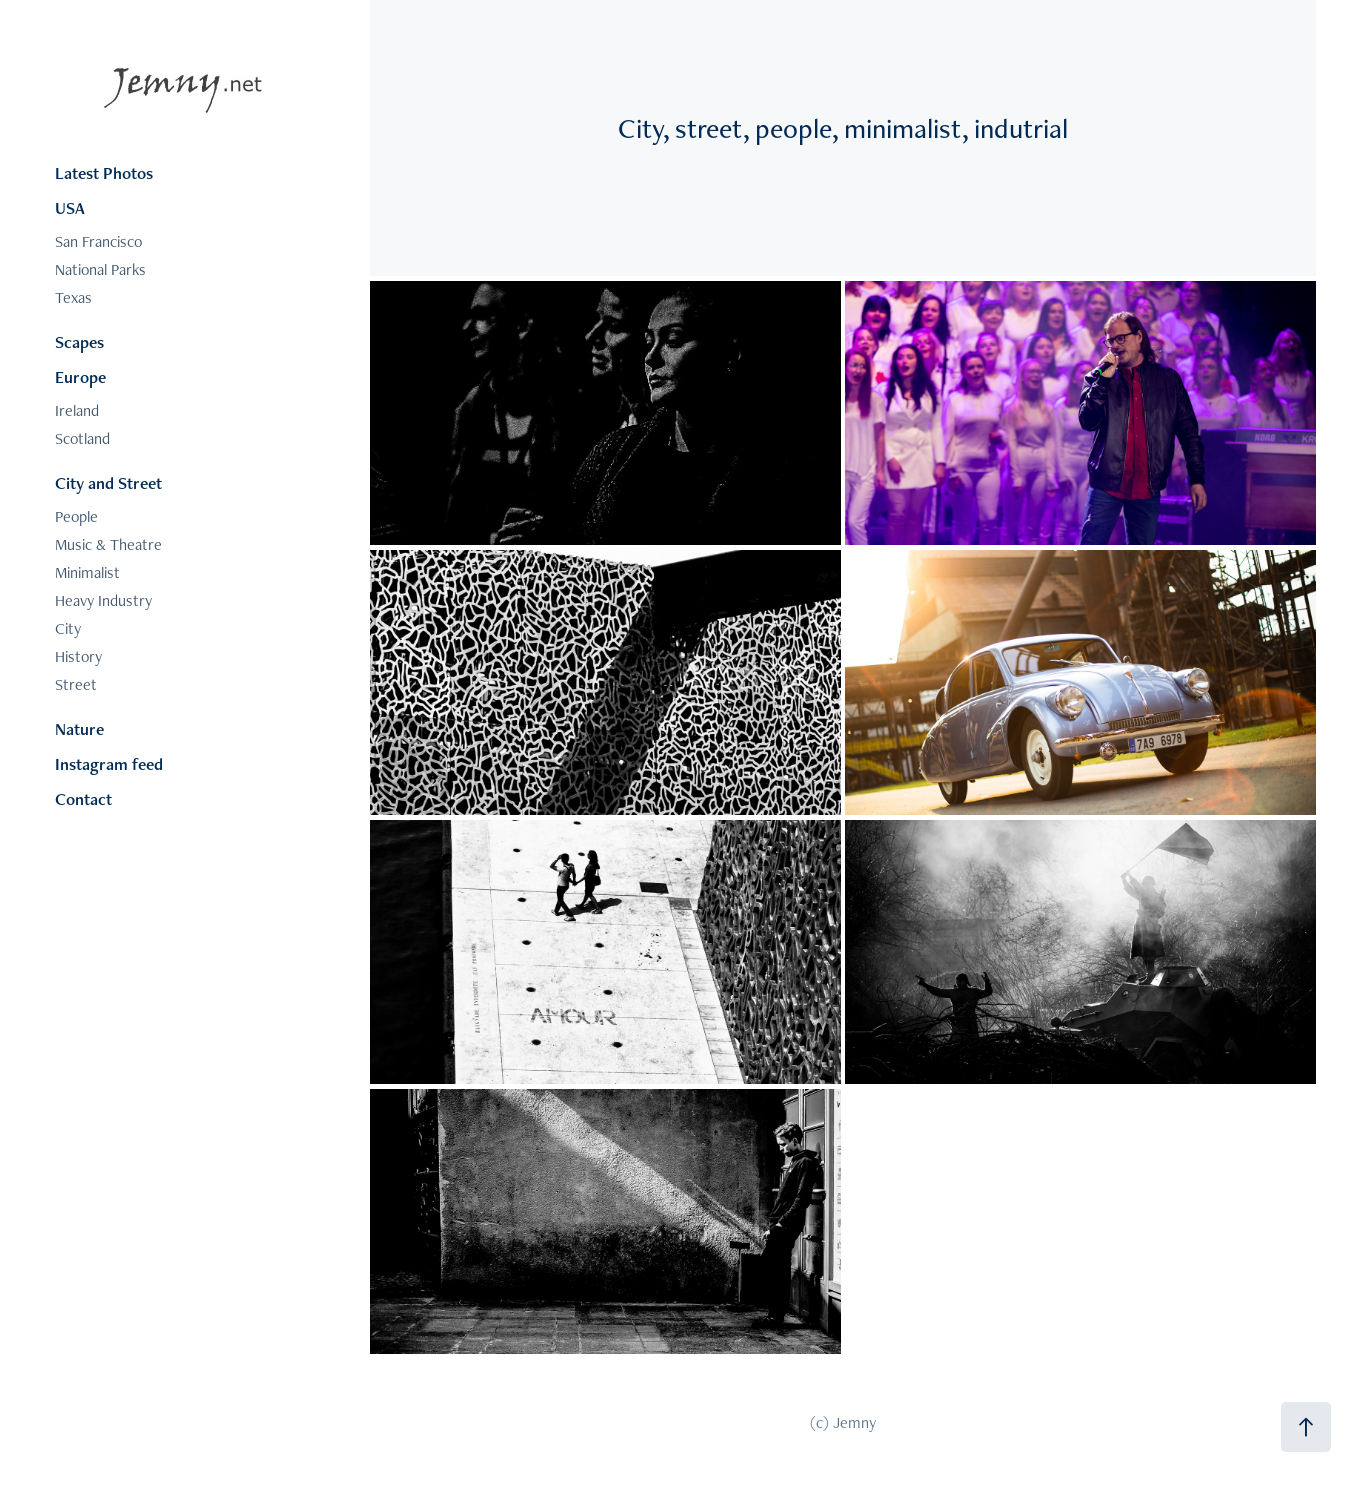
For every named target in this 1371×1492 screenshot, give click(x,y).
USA (70, 208)
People (76, 516)
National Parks (100, 269)
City (68, 628)
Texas (73, 297)
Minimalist (87, 572)
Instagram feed (109, 764)
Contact (83, 799)
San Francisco (98, 241)
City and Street (108, 483)
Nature (79, 729)
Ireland (77, 410)
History (78, 656)
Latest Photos (104, 173)
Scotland (82, 438)
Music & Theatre (108, 544)
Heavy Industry (103, 600)
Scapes (79, 342)
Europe (80, 377)
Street (76, 684)
